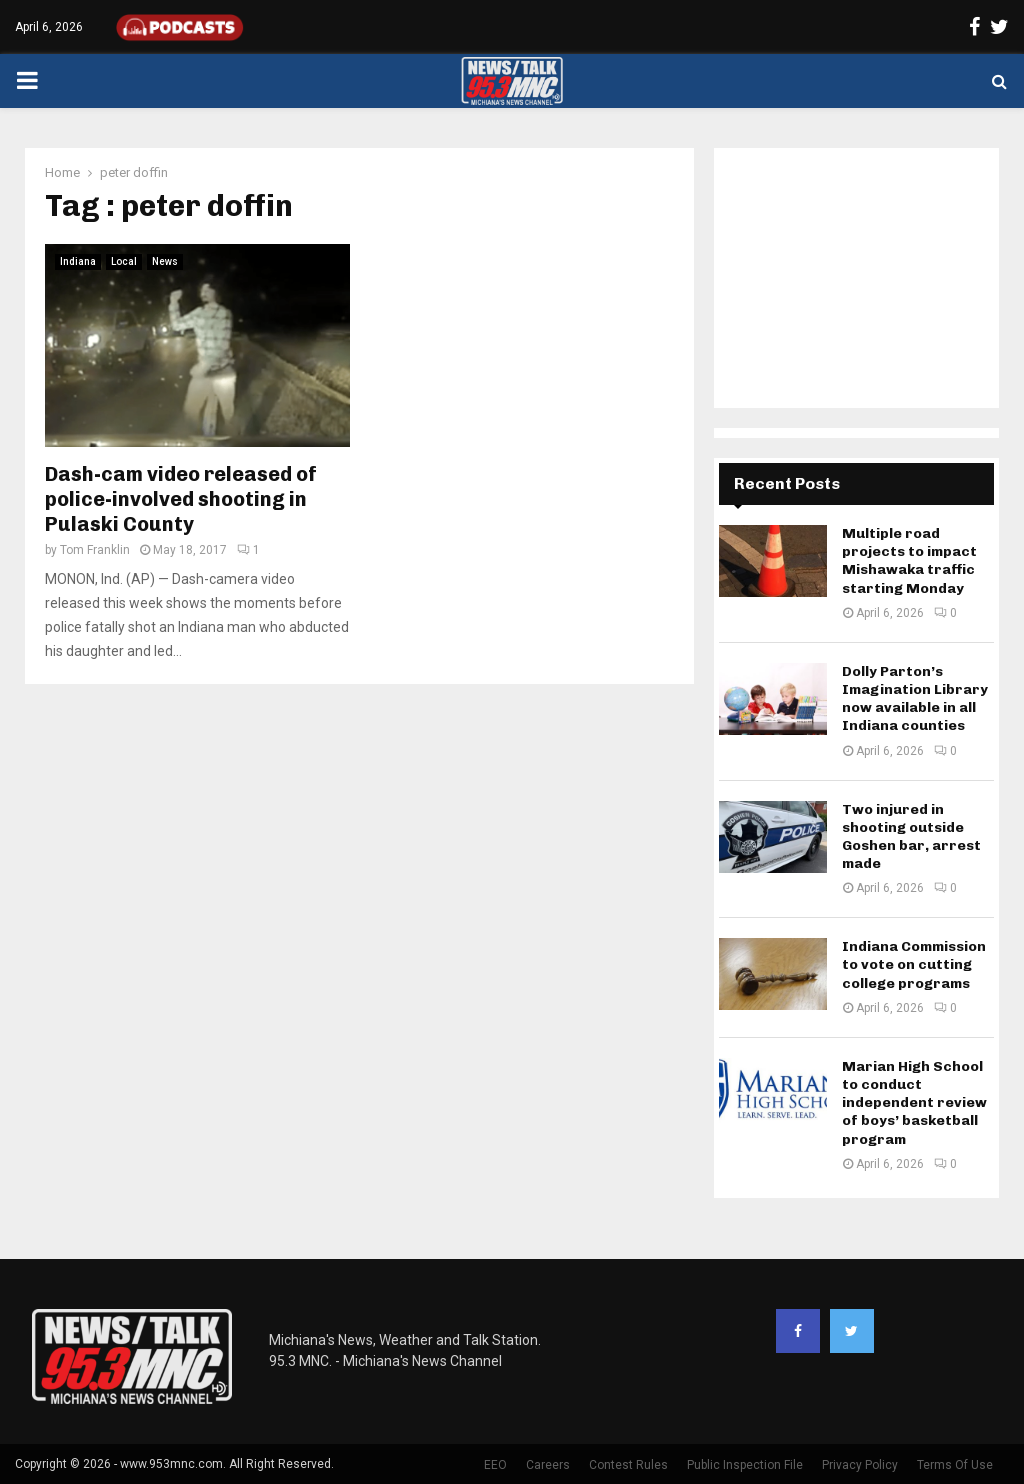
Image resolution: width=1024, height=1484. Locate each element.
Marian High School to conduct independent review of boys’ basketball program (914, 1103)
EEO (495, 1465)
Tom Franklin (95, 550)
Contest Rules (628, 1465)
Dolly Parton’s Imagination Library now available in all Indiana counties (915, 699)
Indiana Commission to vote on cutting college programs (914, 964)
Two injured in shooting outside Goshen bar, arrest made (911, 837)
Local (124, 261)
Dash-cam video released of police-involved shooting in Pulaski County (181, 499)
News (165, 261)
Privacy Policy (860, 1465)
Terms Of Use (955, 1465)
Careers (548, 1465)
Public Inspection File (745, 1465)
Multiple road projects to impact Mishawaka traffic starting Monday (909, 561)
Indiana (78, 261)
